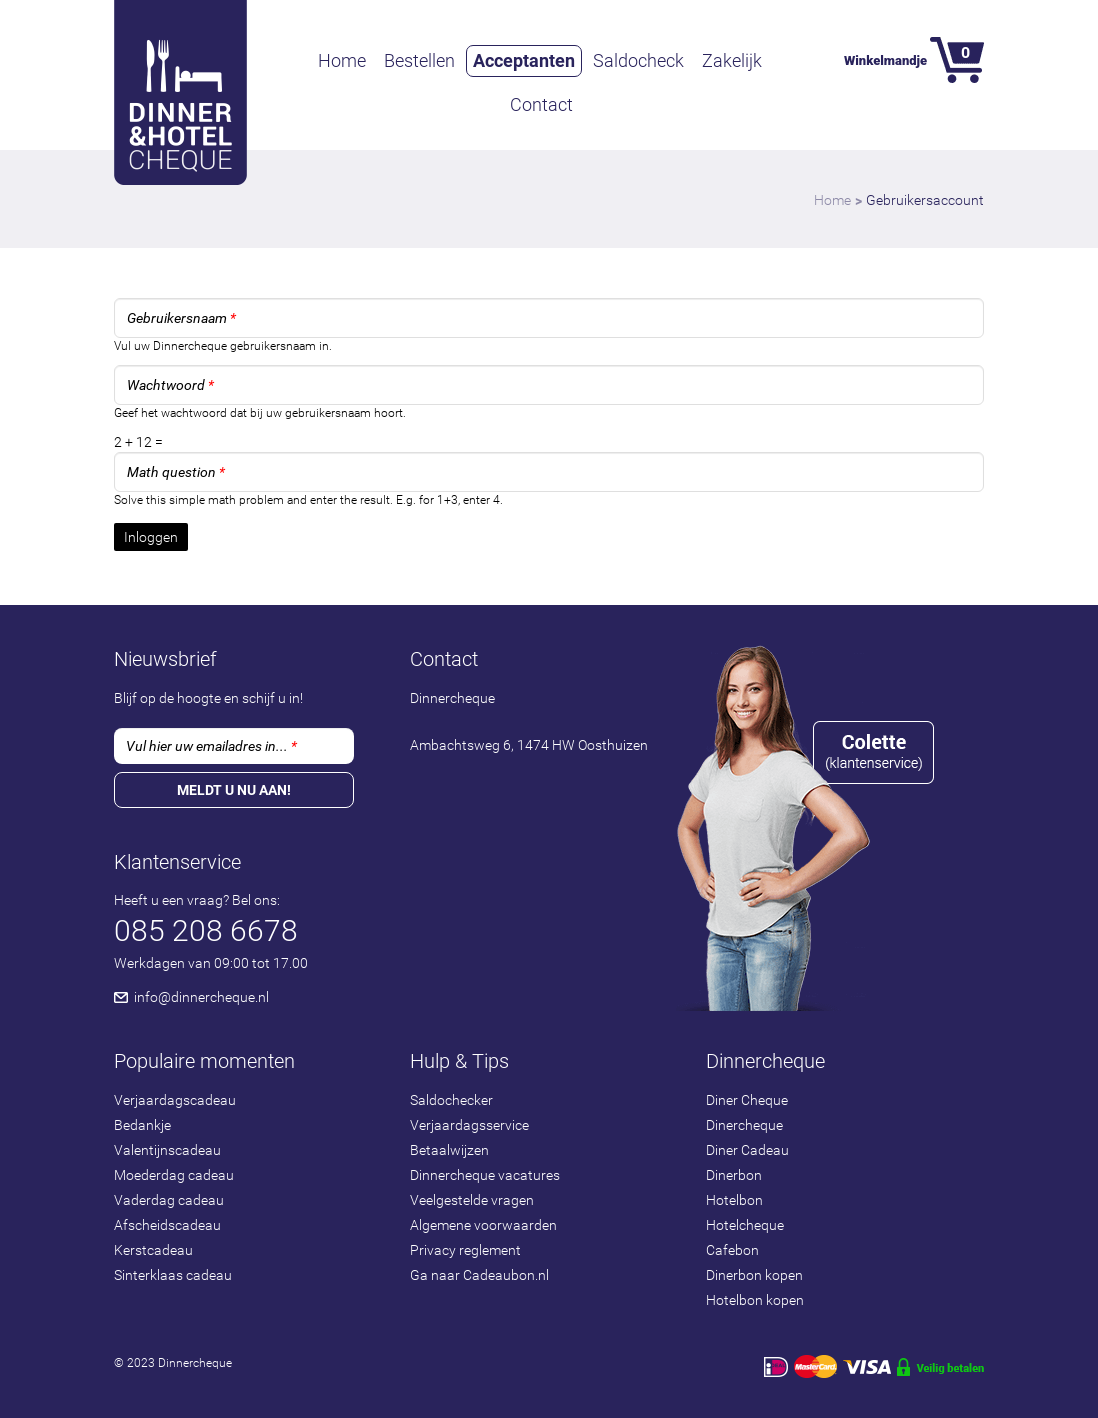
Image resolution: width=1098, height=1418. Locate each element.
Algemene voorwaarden (483, 1225)
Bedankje (142, 1125)
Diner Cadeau (747, 1150)
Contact (541, 104)
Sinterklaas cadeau (173, 1275)
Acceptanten (524, 60)
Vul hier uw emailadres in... (211, 746)
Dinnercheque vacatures (485, 1175)
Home (342, 60)
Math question (176, 472)
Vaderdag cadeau (169, 1200)
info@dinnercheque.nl (201, 997)
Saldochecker (451, 1100)
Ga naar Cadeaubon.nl (479, 1275)
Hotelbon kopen (755, 1300)
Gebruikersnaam (181, 318)
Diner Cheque (747, 1100)
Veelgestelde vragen (472, 1200)
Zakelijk (732, 60)
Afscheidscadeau (167, 1225)
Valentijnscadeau (167, 1150)
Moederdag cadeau (174, 1175)
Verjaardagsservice (469, 1125)
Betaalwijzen (449, 1150)
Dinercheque (744, 1125)
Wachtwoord (170, 385)
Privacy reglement (465, 1250)
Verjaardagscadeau (175, 1100)
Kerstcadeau (153, 1250)
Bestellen (419, 60)
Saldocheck (638, 60)
